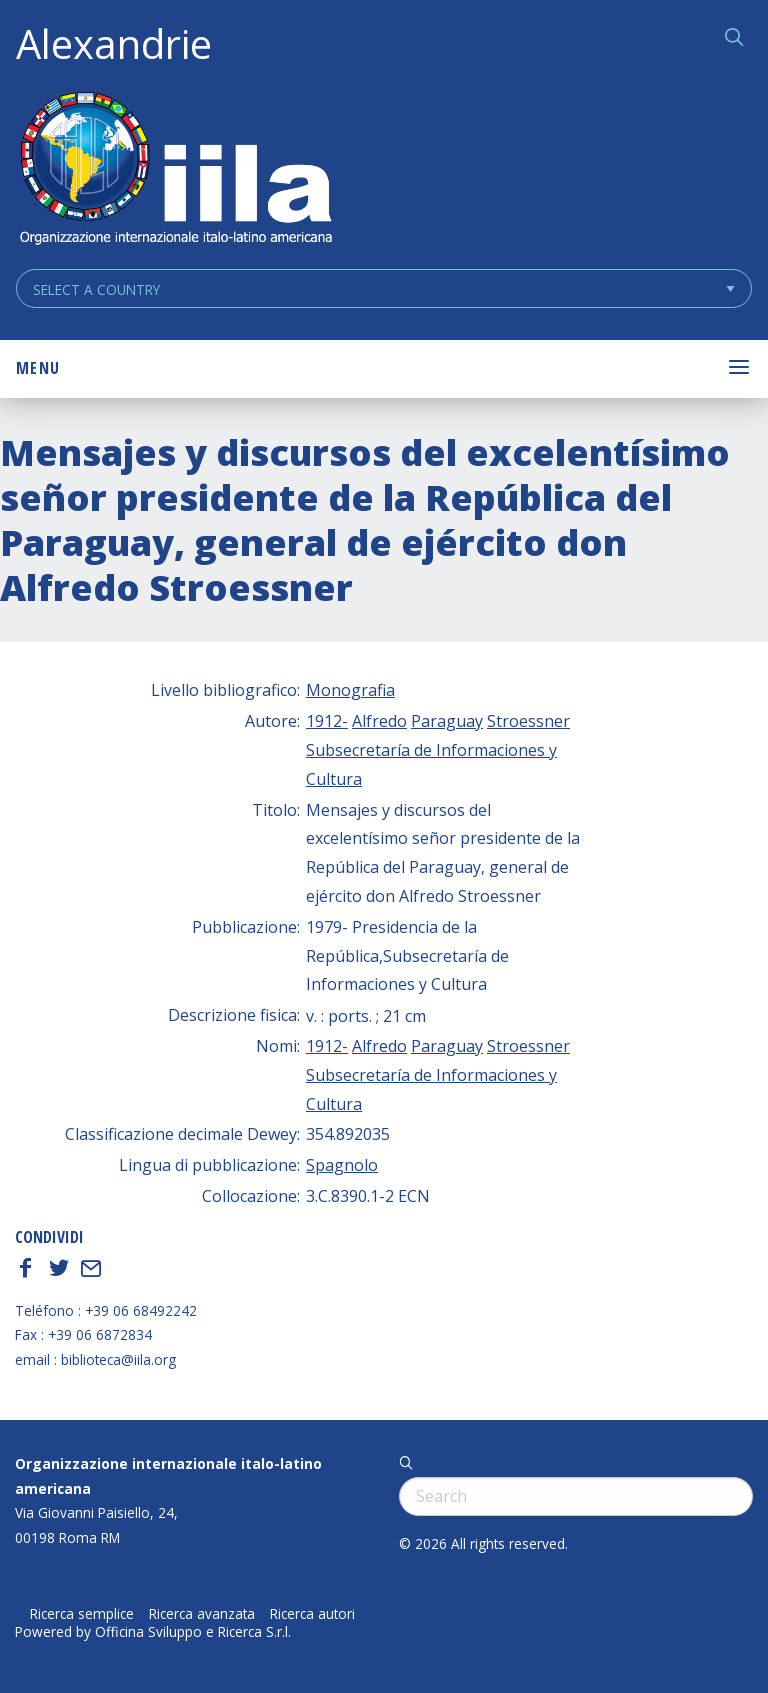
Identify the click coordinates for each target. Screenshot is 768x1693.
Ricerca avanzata (202, 1614)
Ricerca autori (312, 1614)
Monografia (350, 690)
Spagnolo (342, 1165)
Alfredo (379, 721)
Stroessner (528, 721)
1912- (327, 721)
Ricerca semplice (82, 1614)
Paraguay (447, 721)
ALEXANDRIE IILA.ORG (175, 170)
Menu (38, 368)
